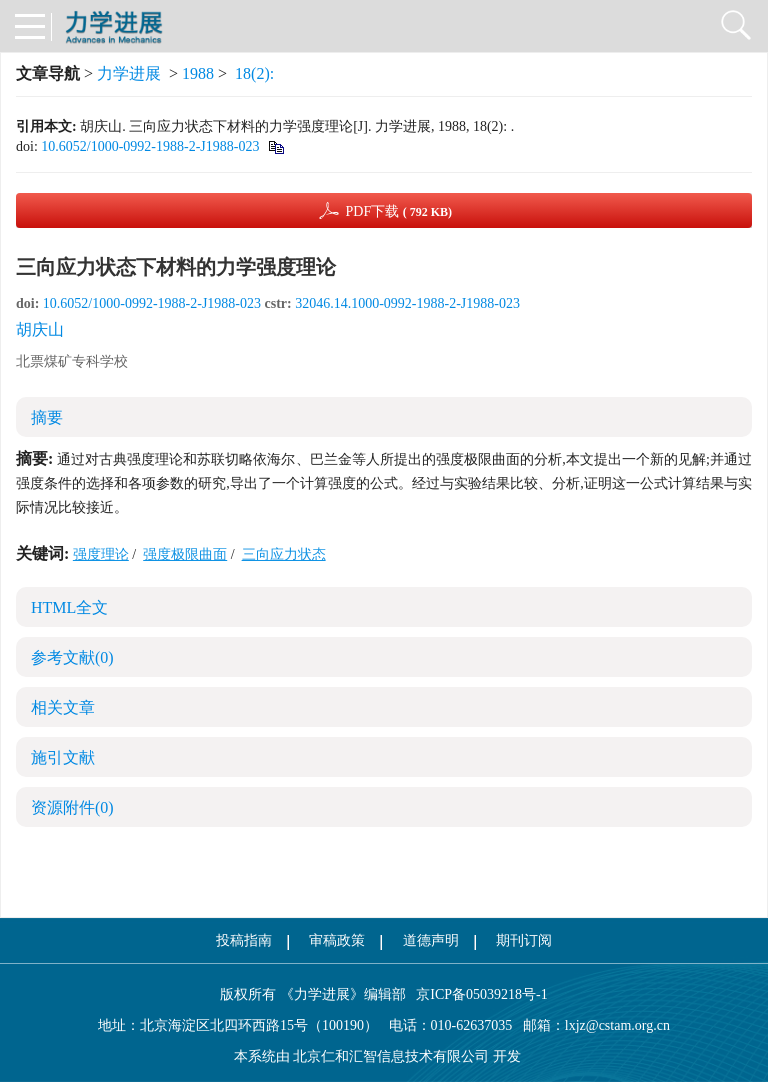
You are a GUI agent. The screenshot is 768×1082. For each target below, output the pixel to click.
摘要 (47, 417)
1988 (198, 73)
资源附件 (72, 807)
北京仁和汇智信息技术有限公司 (391, 1056)
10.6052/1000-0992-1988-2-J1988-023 (150, 146)
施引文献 (63, 757)
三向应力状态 (284, 554)
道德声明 (431, 940)
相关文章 (63, 707)
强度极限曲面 (185, 554)
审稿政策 (337, 940)
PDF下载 (398, 211)
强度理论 (101, 554)
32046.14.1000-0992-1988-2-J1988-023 (407, 303)
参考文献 (72, 657)
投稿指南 (244, 940)
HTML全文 (69, 607)
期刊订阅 (524, 940)
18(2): (256, 73)
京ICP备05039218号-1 (477, 994)
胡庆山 (40, 329)
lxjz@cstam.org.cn (617, 1025)
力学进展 (129, 73)
